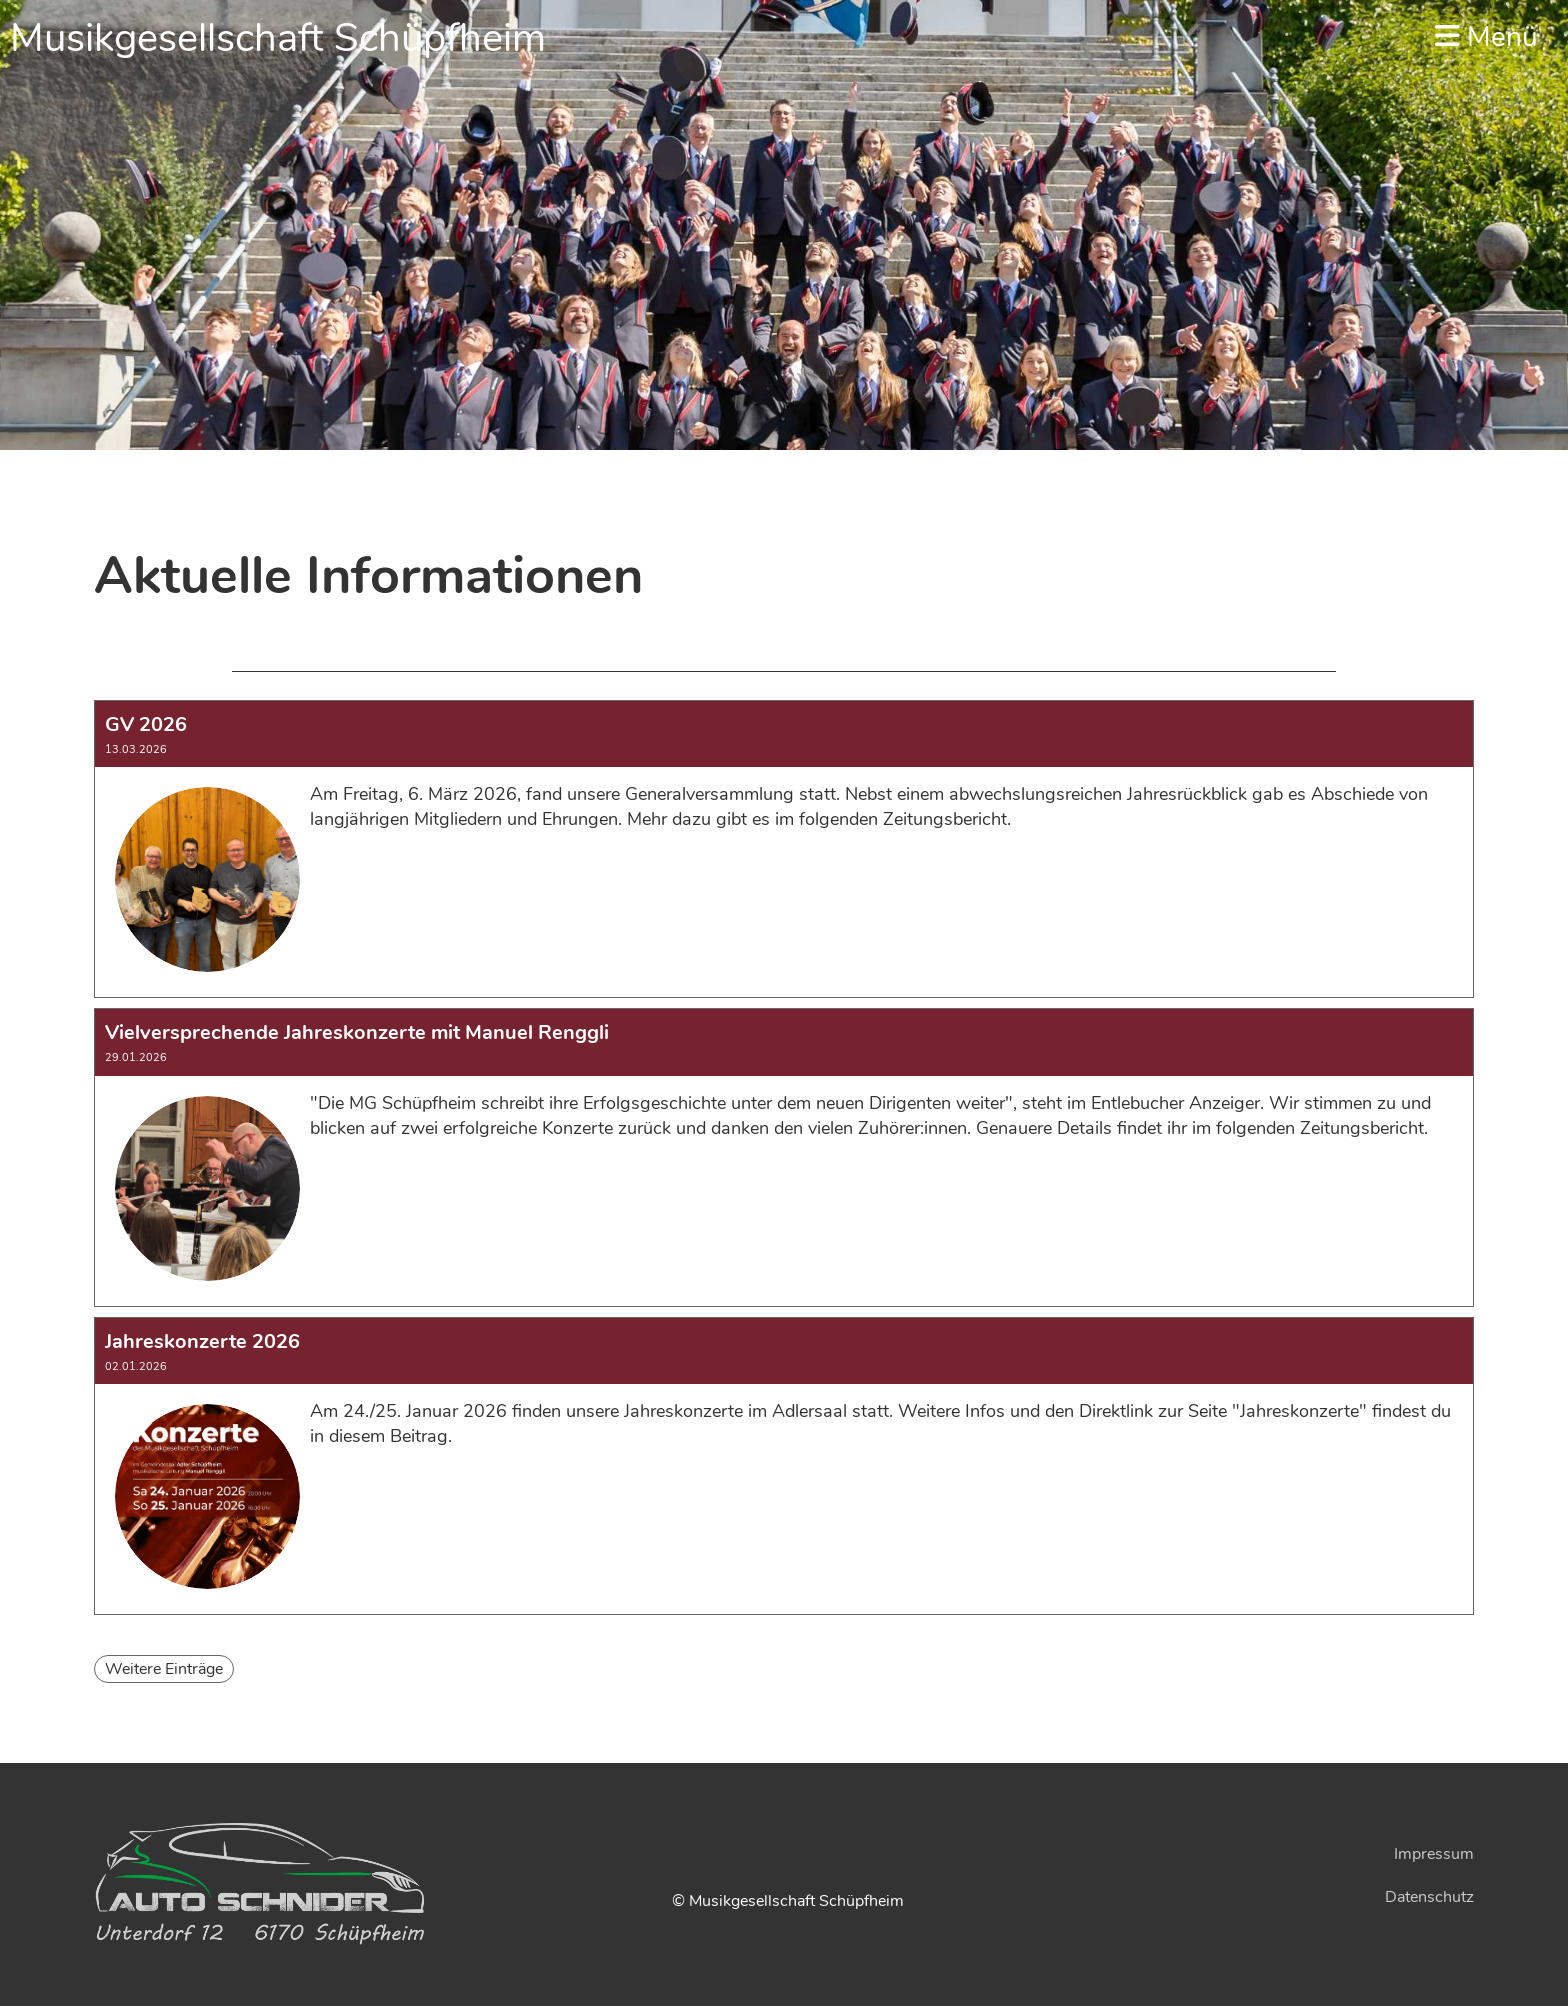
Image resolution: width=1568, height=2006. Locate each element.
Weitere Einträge (164, 1669)
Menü (1486, 37)
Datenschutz (1429, 1897)
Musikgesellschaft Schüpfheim (278, 38)
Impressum (1434, 1854)
